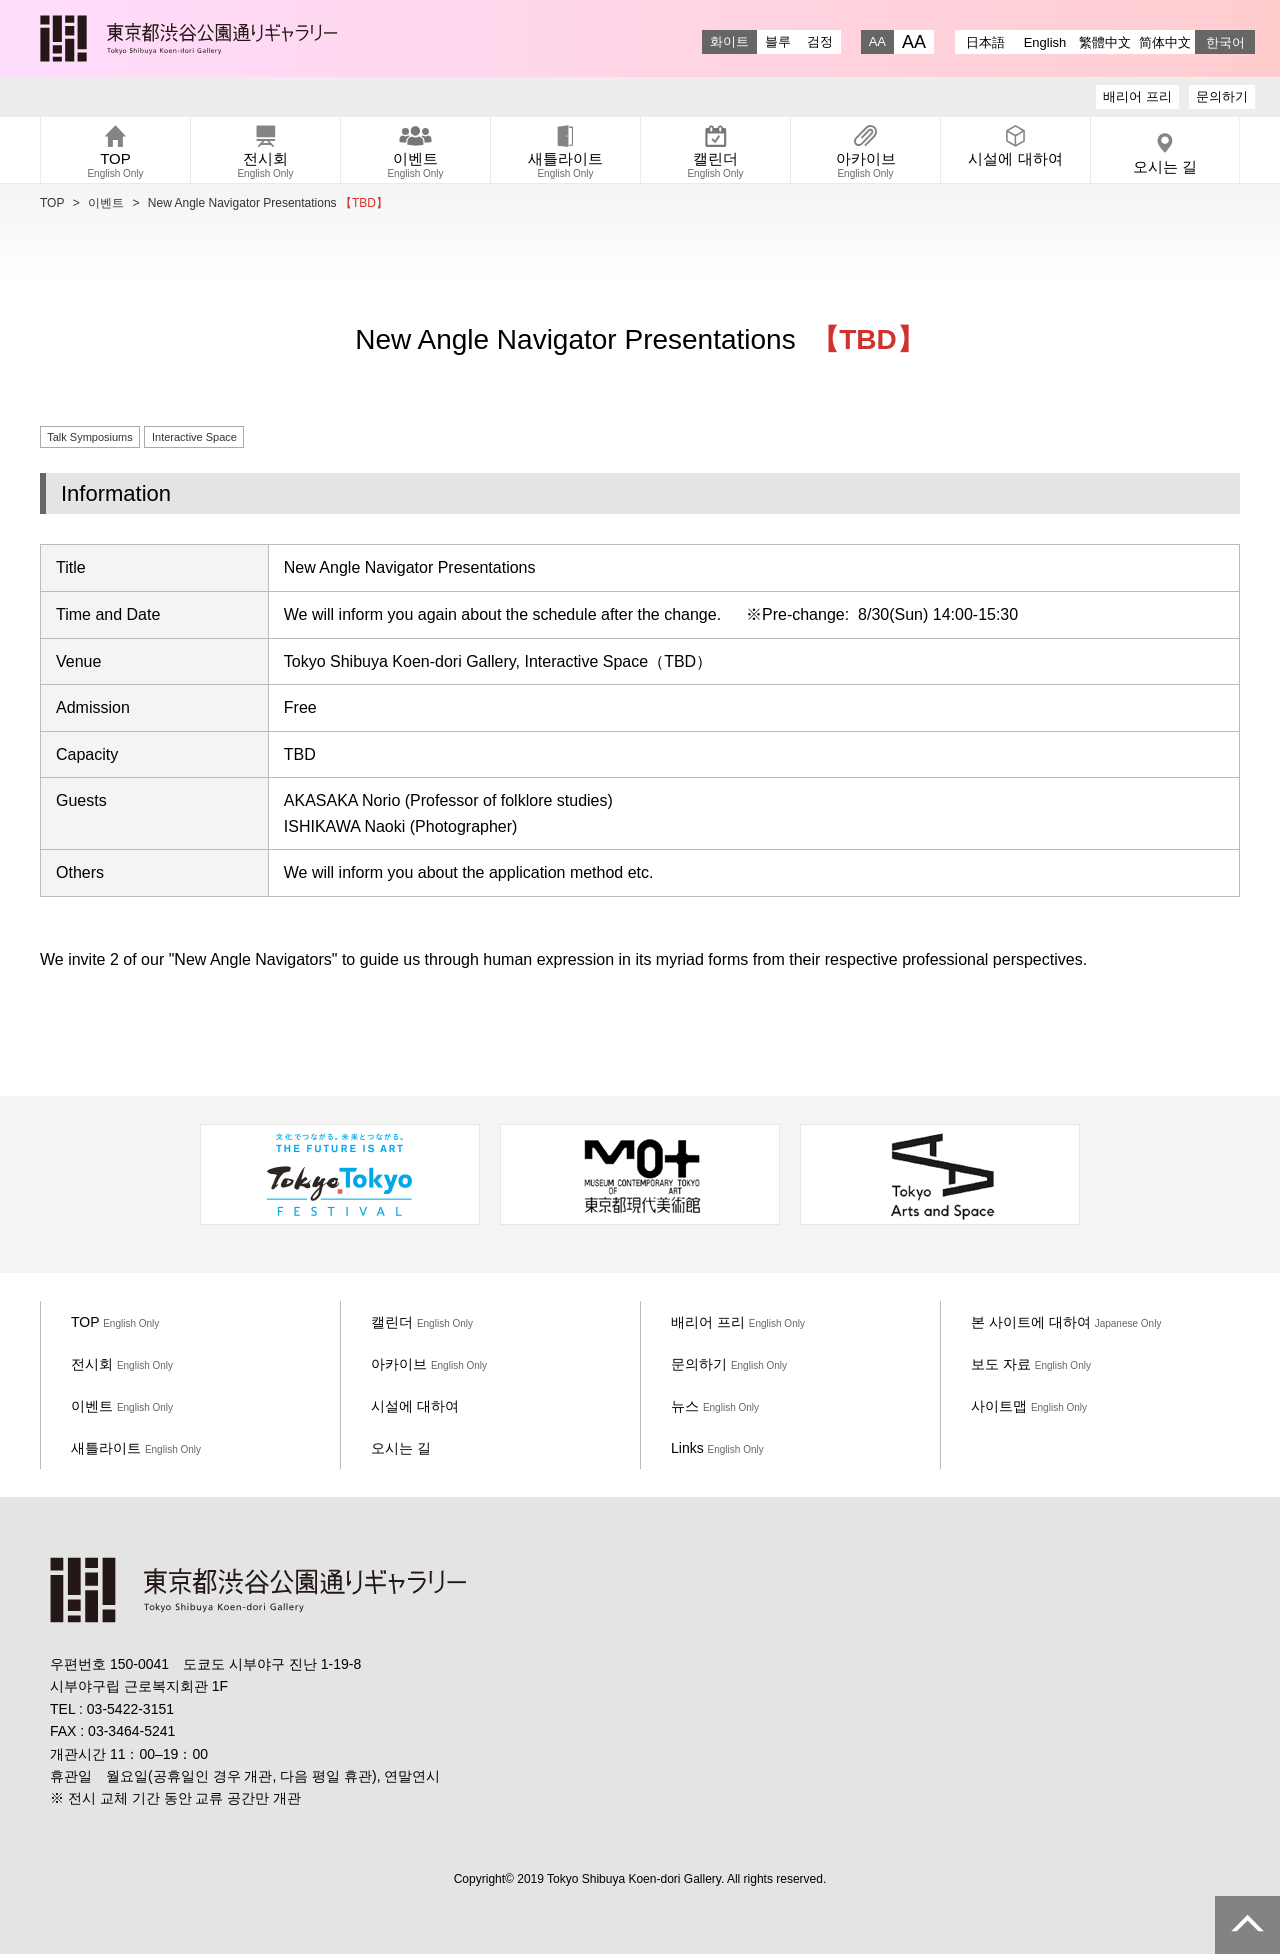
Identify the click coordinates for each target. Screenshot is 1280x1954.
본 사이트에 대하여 (1066, 1322)
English (1045, 42)
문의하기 (1222, 96)
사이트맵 (1029, 1406)
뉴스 (715, 1406)
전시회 (122, 1364)
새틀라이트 (136, 1448)
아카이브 (429, 1364)
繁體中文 (1105, 42)
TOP (52, 203)
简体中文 (1165, 42)
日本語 (985, 42)
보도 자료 (1031, 1364)
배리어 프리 (1137, 96)
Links (717, 1448)
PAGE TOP (1247, 1925)
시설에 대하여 (415, 1406)
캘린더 (422, 1322)
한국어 (1225, 42)
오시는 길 (401, 1448)
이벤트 (106, 203)
